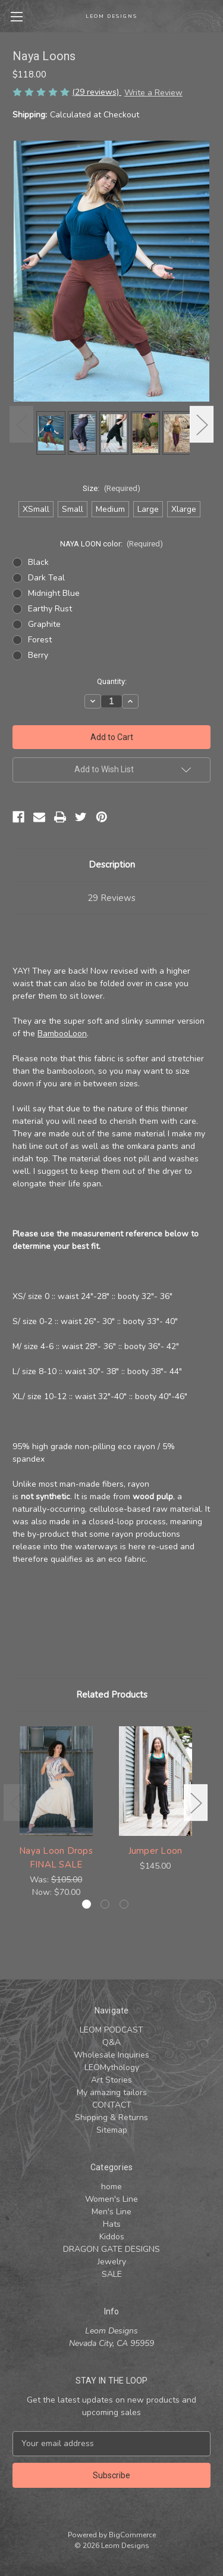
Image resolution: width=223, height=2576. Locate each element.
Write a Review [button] (153, 92)
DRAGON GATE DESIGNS (111, 2249)
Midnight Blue (54, 593)
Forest (40, 639)
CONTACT (111, 2105)
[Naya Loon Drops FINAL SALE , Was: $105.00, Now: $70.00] (56, 1781)
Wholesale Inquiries (111, 2055)
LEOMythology (111, 2067)
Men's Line (111, 2211)
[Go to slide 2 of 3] (104, 1904)
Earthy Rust (50, 608)
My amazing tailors (112, 2092)
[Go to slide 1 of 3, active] (86, 1904)
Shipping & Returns (111, 2117)
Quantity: (112, 681)
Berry (38, 655)
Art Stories (111, 2080)
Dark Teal (46, 577)
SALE (112, 2274)
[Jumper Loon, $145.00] (155, 1781)
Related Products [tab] (111, 1695)
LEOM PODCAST (111, 2030)
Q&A (111, 2042)
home (111, 2186)
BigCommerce (132, 2535)
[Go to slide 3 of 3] (124, 1904)
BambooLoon (62, 1033)
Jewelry (112, 2261)
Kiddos (111, 2236)
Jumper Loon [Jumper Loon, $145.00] (155, 1851)
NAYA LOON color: (112, 543)
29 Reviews (111, 898)
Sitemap (111, 2130)
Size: (111, 488)
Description (112, 865)
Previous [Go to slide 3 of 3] (21, 424)
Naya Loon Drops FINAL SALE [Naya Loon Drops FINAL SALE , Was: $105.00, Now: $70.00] (56, 1857)
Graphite (44, 624)
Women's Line (111, 2199)
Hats (112, 2224)
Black (38, 562)
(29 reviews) (96, 92)
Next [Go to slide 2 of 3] (201, 424)
